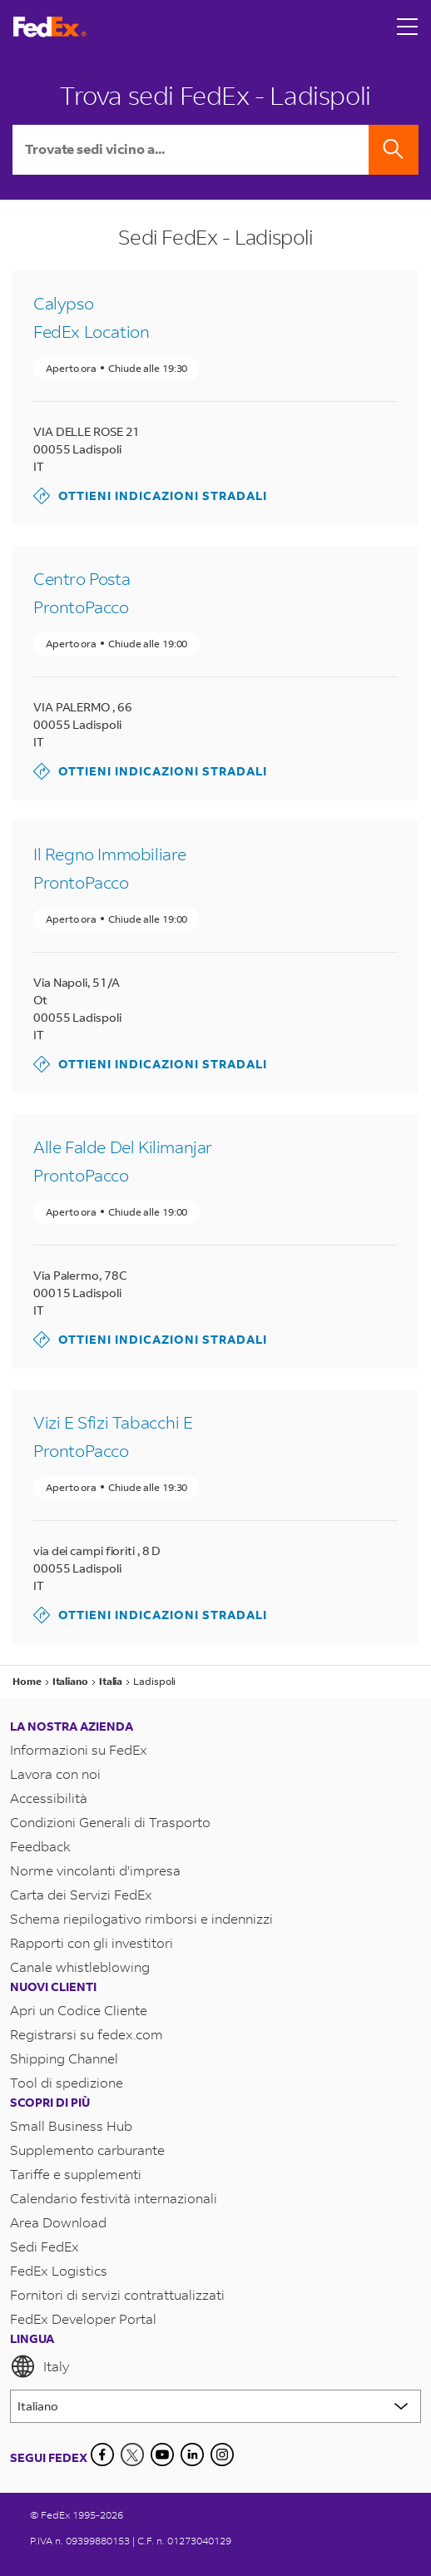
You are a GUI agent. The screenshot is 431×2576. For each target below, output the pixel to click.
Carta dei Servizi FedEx (81, 1894)
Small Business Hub (71, 2125)
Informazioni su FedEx (78, 1749)
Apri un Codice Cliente (78, 2010)
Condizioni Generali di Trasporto (110, 1821)
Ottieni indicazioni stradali (150, 496)
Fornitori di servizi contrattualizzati (117, 2294)
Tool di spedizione (66, 2082)
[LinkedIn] (192, 2454)
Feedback (40, 1846)
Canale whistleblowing (80, 1966)
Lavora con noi (55, 1773)
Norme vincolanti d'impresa (95, 1870)
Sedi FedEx (44, 2246)
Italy (39, 2366)
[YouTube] (162, 2454)
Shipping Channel (64, 2058)
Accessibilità (48, 1797)
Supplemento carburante (87, 2149)
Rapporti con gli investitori (91, 1942)
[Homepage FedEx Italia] (50, 27)
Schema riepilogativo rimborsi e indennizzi (141, 1918)
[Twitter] (132, 2454)
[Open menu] (407, 26)
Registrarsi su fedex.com (86, 2034)
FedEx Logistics (58, 2270)
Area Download (58, 2222)
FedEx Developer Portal (83, 2318)
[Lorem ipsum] (215, 2406)
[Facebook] (102, 2454)
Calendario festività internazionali (113, 2198)
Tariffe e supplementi (75, 2173)
